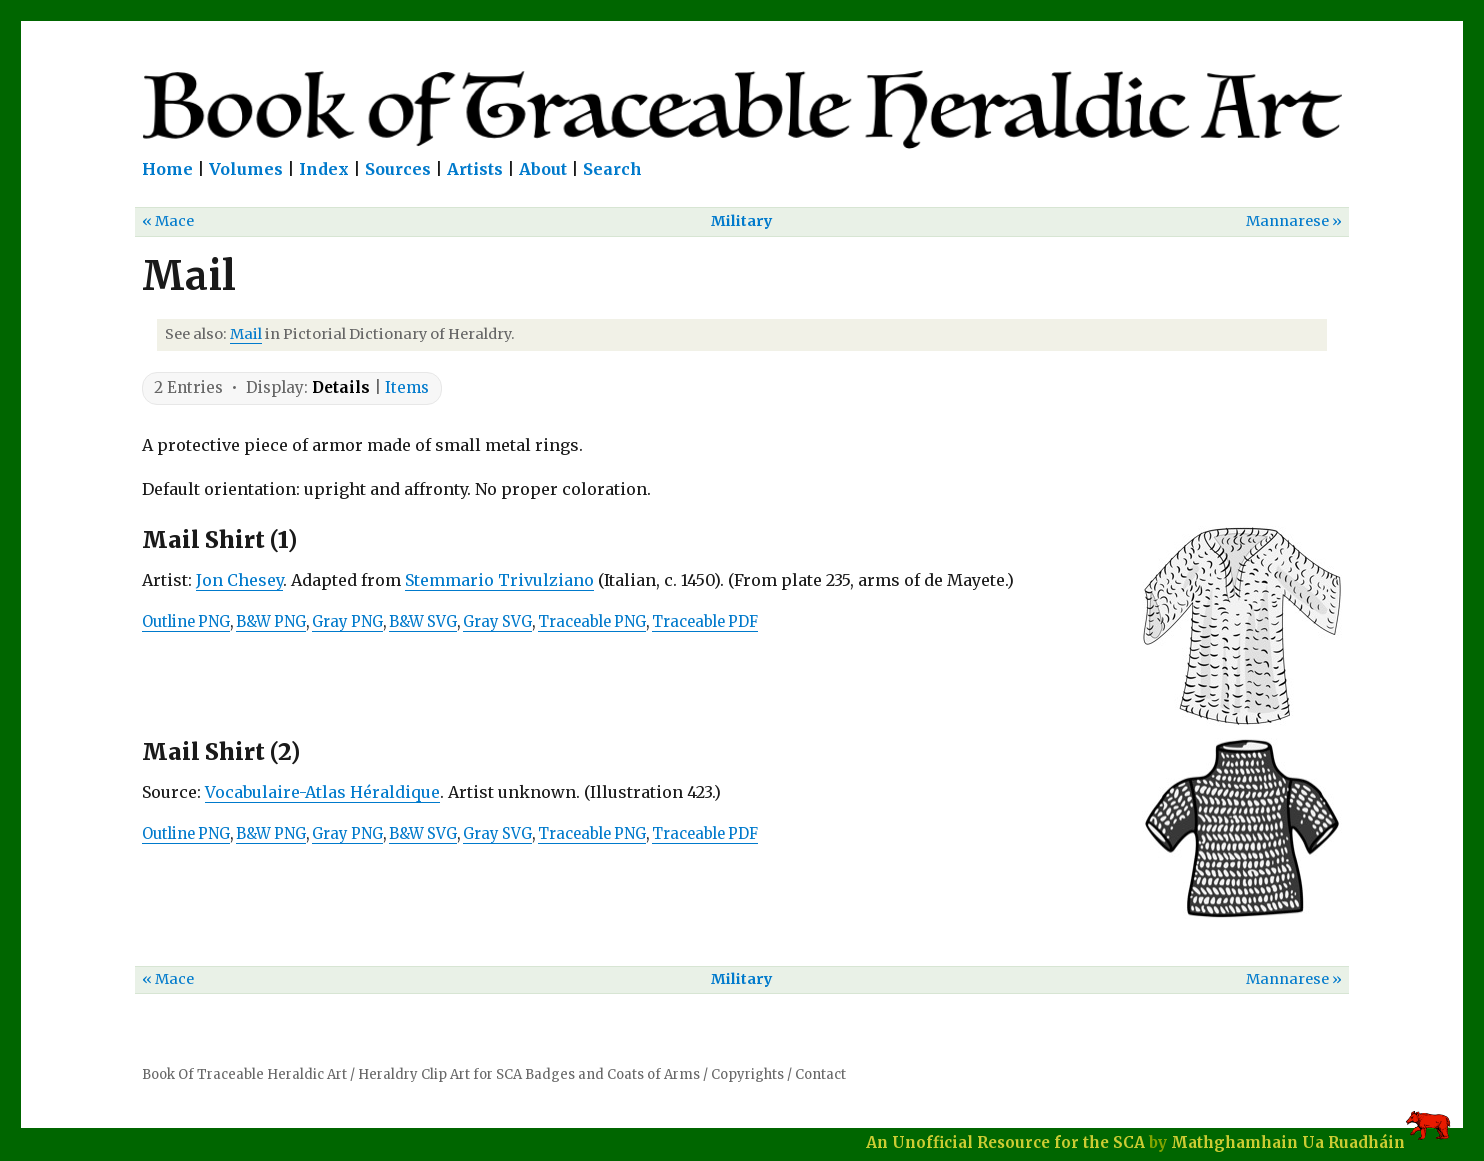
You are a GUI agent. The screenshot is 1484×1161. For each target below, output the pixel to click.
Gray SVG (497, 622)
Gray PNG (347, 622)
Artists (475, 169)
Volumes (246, 169)
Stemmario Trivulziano (499, 580)
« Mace (168, 221)
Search (612, 169)
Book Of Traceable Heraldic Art (244, 1074)
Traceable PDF (705, 622)
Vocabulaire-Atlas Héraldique (322, 792)
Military (742, 221)
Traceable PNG (592, 622)
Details (341, 387)
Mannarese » (1294, 221)
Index (324, 169)
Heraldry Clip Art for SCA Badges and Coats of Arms (529, 1074)
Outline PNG (186, 622)
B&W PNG (271, 622)
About (543, 169)
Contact (820, 1074)
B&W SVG (423, 622)
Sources (398, 169)
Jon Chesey (239, 580)
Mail (246, 334)
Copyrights (747, 1074)
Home (167, 169)
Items (407, 387)
